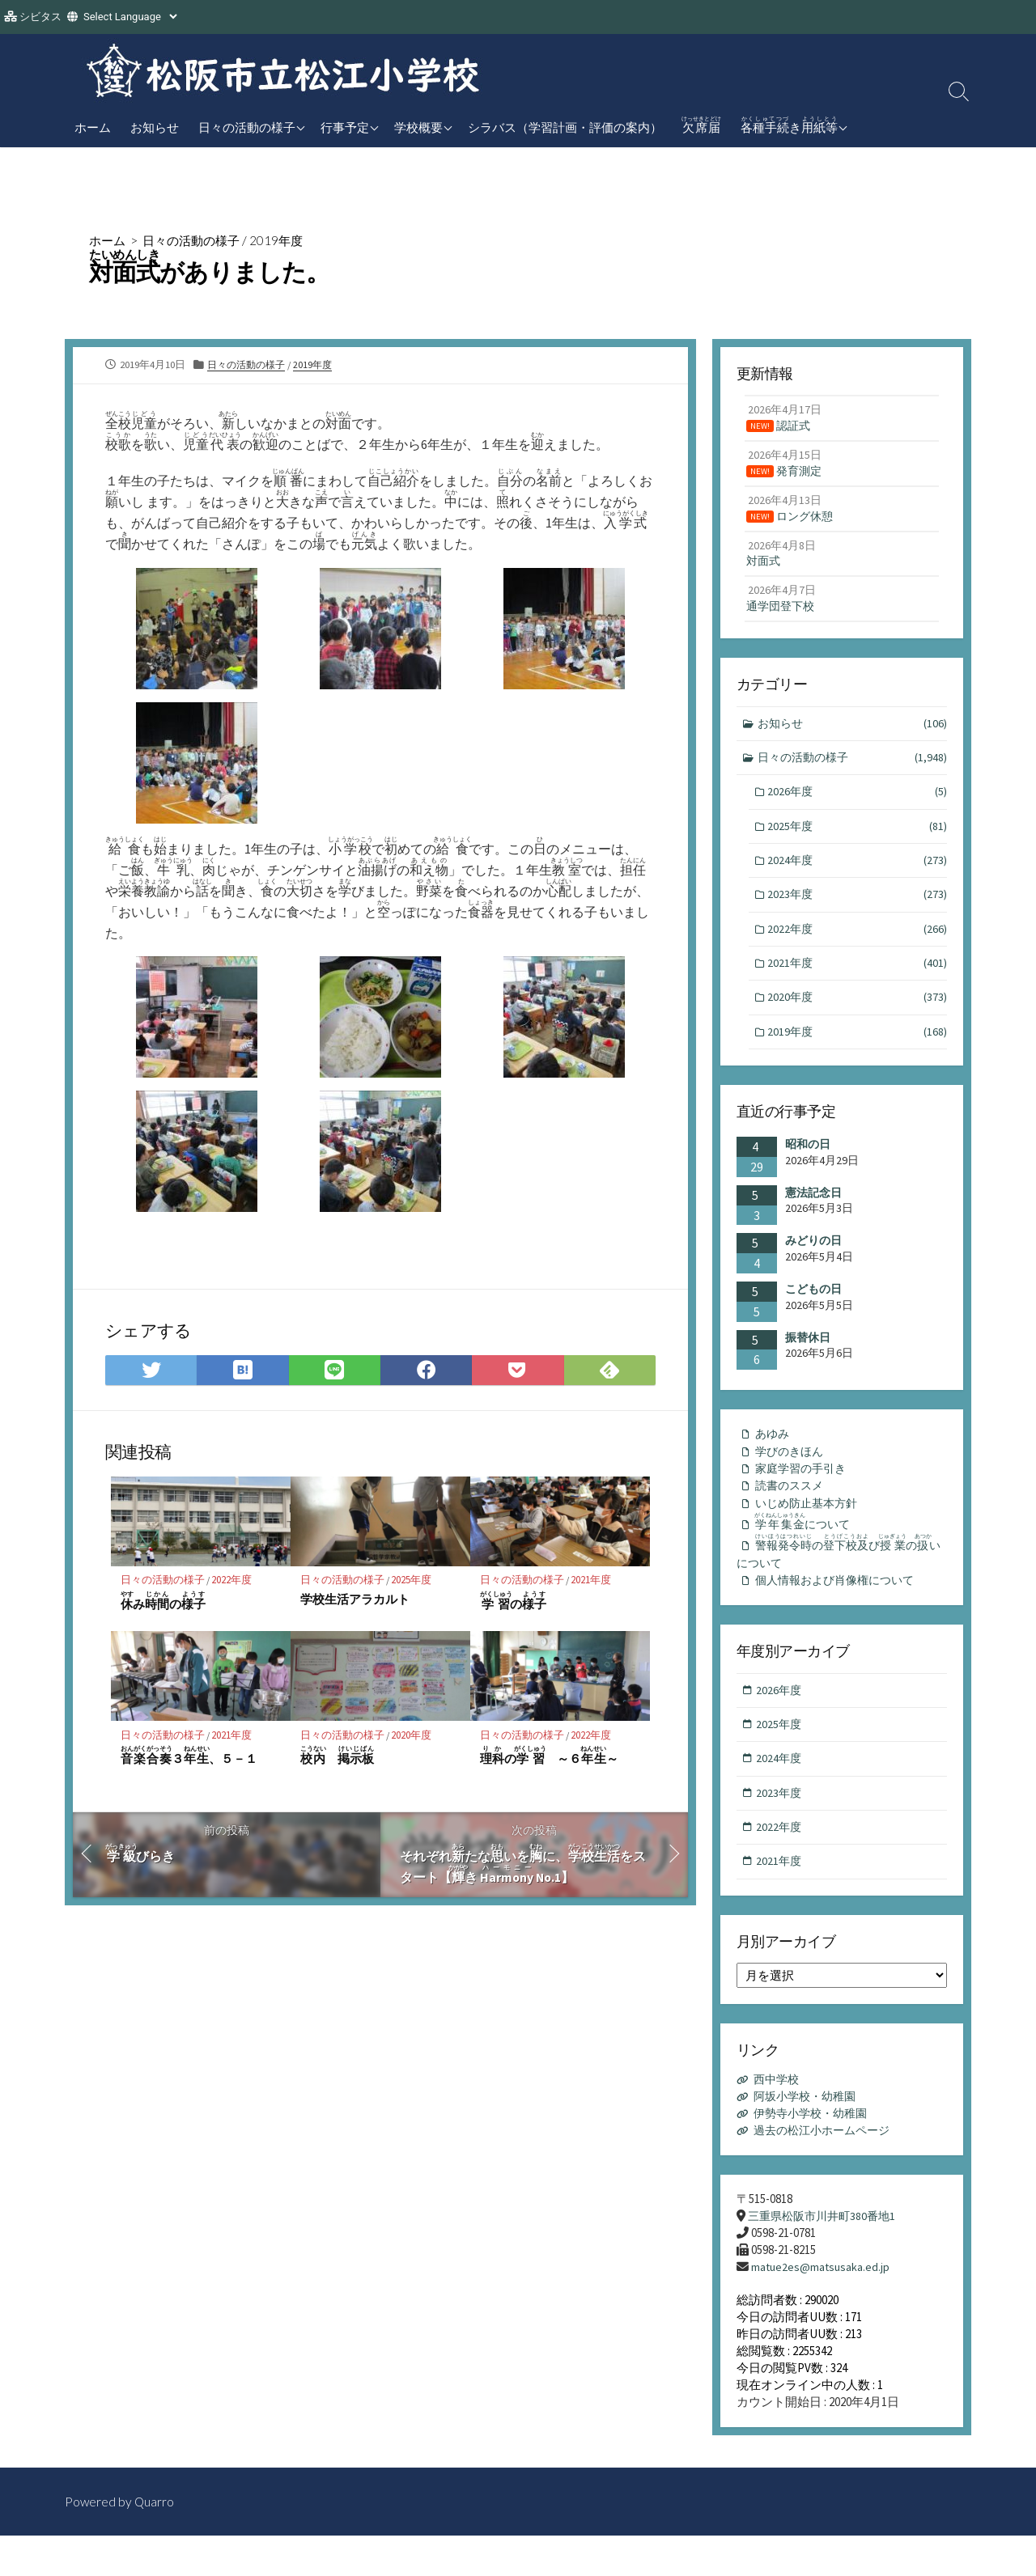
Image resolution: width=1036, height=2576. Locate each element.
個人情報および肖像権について (840, 1610)
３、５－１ (189, 1760)
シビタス (40, 17)
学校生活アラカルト (355, 1602)
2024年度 (858, 875)
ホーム (92, 127)
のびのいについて (841, 1580)
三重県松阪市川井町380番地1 (826, 2254)
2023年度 (858, 910)
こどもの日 (813, 1309)
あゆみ (773, 1455)
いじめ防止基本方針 (809, 1528)
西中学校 (778, 2117)
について (807, 1547)
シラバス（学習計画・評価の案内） (565, 127)
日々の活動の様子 (246, 127)
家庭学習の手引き (803, 1491)
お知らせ (154, 127)
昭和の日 (807, 1165)
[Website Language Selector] (130, 16)
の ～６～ (549, 1760)
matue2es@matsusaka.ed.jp (822, 2306)
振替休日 (807, 1357)
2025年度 (413, 1584)
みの (163, 1605)
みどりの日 (813, 1261)
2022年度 (234, 1584)
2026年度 (858, 804)
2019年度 (285, 240)
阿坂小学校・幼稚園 (809, 2134)
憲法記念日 (813, 1212)
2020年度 (413, 1740)
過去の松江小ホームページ (827, 2168)
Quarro (155, 2541)
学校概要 (418, 127)
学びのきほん (791, 1473)
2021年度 (593, 1584)
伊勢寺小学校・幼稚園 (815, 2151)
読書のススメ (791, 1509)
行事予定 (345, 127)
